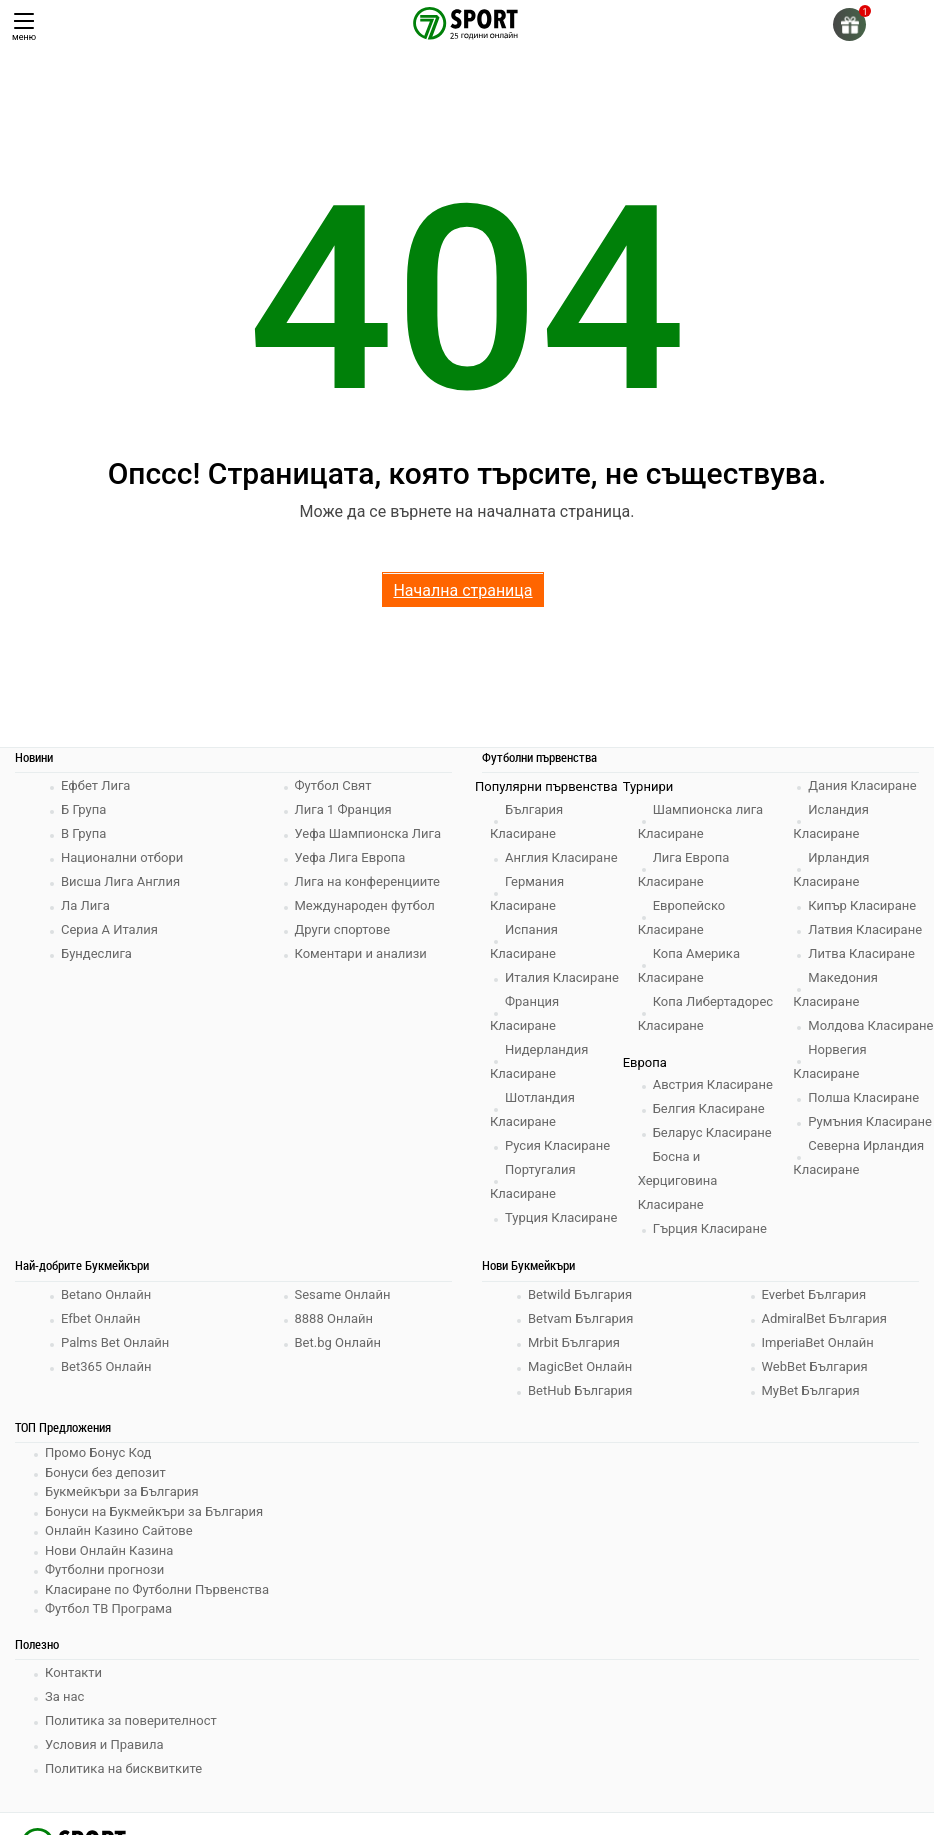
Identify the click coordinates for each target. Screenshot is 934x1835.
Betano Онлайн (106, 1294)
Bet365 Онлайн (106, 1366)
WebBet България (815, 1366)
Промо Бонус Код (98, 1452)
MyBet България (811, 1390)
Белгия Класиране (709, 1108)
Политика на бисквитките (123, 1768)
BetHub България (580, 1390)
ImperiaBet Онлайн (818, 1342)
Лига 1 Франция (343, 809)
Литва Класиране (861, 953)
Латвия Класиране (865, 929)
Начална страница (462, 590)
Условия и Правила (104, 1744)
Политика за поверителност (131, 1720)
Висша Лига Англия (120, 881)
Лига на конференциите (367, 881)
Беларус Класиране (712, 1132)
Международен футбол (365, 905)
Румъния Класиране (870, 1121)
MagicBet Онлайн (580, 1366)
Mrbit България (574, 1342)
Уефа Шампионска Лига (368, 833)
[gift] (849, 24)
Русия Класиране (557, 1145)
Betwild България (580, 1294)
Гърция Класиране (710, 1228)
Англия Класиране (561, 857)
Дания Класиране (862, 785)
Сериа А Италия (109, 929)
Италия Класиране (562, 977)
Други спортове (343, 929)
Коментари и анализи (361, 953)
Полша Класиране (863, 1097)
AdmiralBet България (824, 1318)
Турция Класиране (561, 1217)
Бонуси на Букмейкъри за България (154, 1511)
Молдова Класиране (870, 1025)
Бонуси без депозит (105, 1472)
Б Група (83, 809)
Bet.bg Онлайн (338, 1342)
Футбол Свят (333, 785)
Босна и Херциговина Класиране (678, 1180)
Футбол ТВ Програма (108, 1608)
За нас (64, 1696)
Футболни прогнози (104, 1569)
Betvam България (580, 1318)
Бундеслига (96, 953)
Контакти (73, 1672)
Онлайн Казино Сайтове (119, 1530)
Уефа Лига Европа (350, 857)
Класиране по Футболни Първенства (157, 1589)
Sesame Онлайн (343, 1294)
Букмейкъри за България (122, 1491)
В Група (83, 833)
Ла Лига (85, 905)
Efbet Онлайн (101, 1318)
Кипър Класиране (862, 905)
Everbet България (814, 1294)
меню (24, 27)
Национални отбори (122, 857)
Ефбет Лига (95, 785)
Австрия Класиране (713, 1084)
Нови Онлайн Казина (109, 1550)
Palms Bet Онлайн (115, 1342)
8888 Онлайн (334, 1318)
